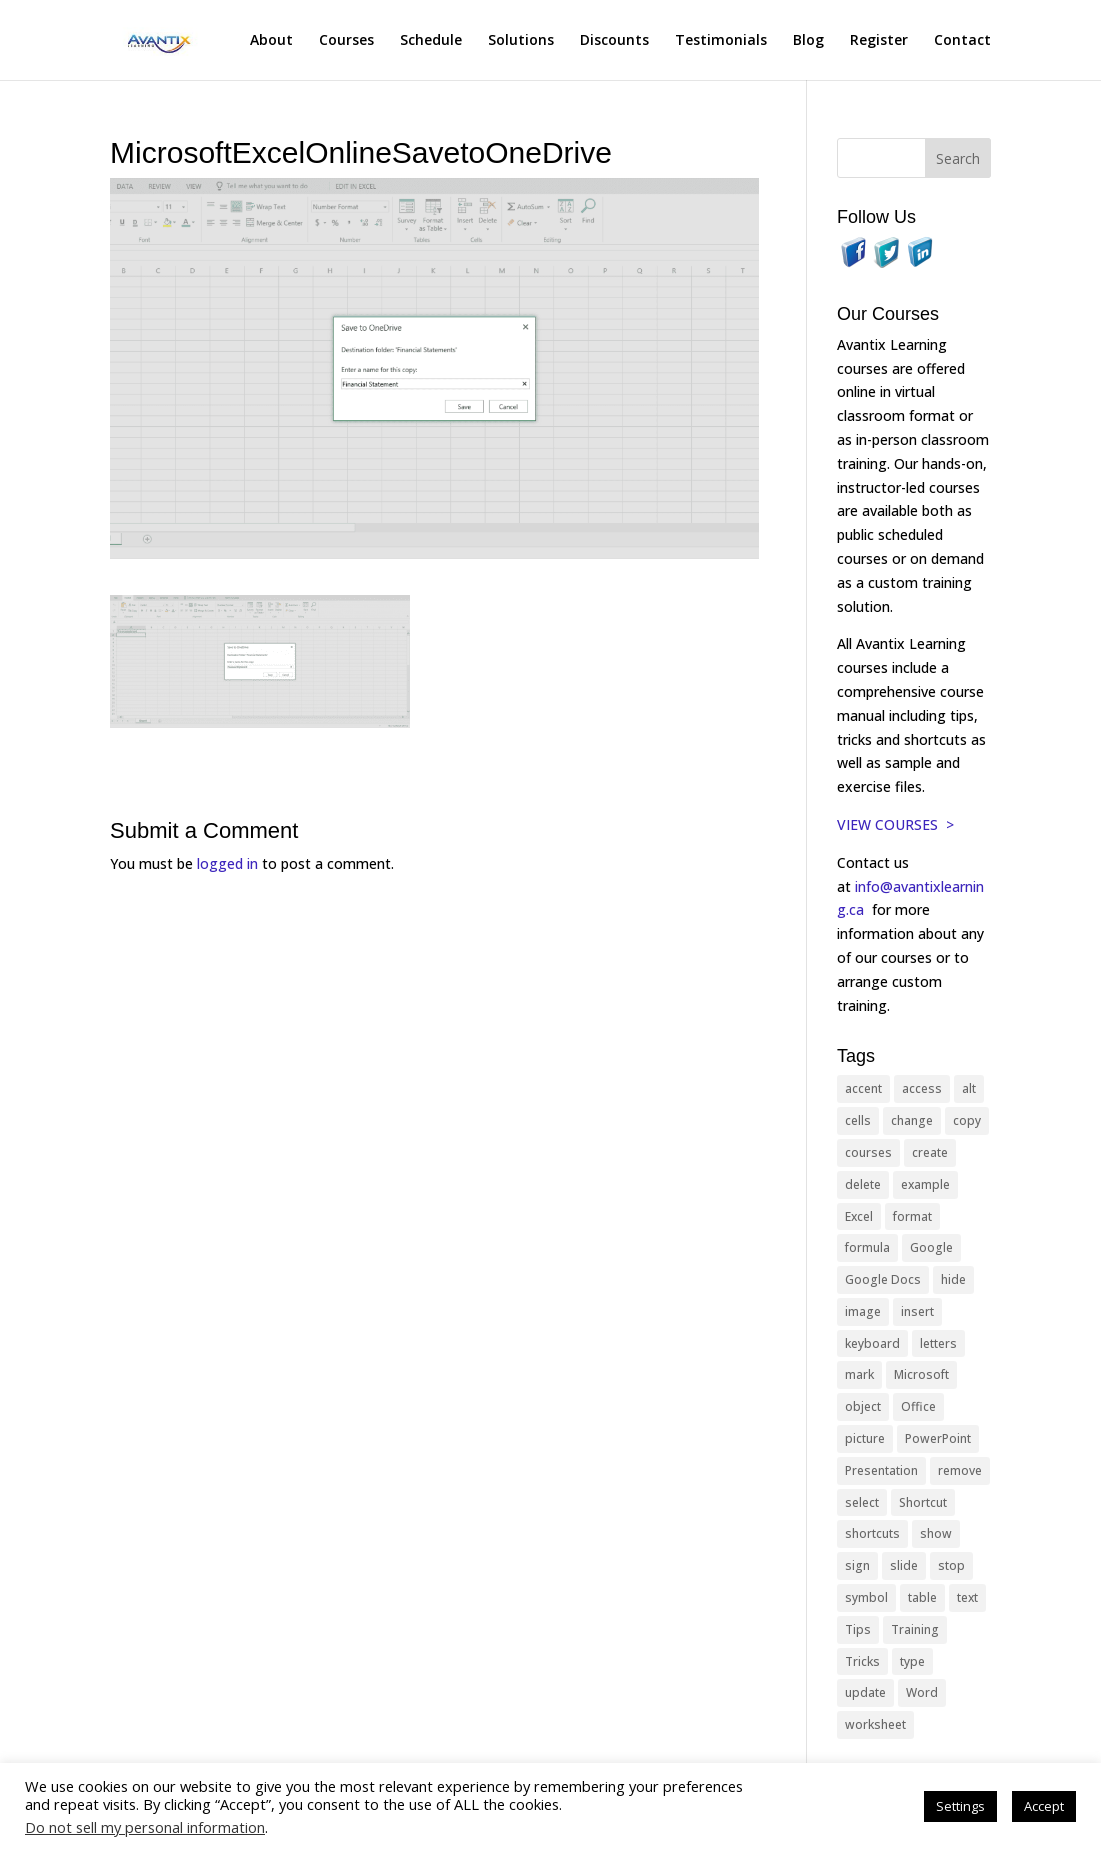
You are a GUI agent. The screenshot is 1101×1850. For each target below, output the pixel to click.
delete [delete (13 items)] (863, 1184)
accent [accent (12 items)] (863, 1088)
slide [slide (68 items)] (904, 1565)
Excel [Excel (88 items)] (859, 1216)
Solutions (521, 41)
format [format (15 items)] (912, 1216)
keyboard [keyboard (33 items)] (872, 1343)
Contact (962, 41)
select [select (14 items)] (862, 1502)
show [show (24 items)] (936, 1533)
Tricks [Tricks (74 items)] (862, 1661)
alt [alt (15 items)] (969, 1088)
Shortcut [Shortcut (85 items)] (923, 1502)
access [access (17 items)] (922, 1088)
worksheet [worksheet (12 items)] (875, 1724)
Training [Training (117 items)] (915, 1629)
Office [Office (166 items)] (918, 1406)
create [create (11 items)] (930, 1152)
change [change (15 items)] (912, 1120)
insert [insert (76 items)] (917, 1311)
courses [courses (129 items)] (868, 1152)
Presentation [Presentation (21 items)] (881, 1470)
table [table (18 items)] (922, 1597)
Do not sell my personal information (145, 1827)
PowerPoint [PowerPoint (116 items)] (938, 1438)
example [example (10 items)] (925, 1184)
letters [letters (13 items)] (938, 1343)
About (271, 41)
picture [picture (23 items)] (865, 1438)
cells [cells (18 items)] (858, 1120)
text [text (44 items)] (967, 1597)
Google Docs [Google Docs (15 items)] (883, 1279)
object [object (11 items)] (863, 1406)
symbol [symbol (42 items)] (866, 1597)
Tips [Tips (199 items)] (858, 1629)
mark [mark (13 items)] (859, 1374)
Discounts (614, 41)
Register (879, 41)
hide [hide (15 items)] (953, 1279)
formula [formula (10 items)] (867, 1247)
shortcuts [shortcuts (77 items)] (872, 1533)
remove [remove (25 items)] (960, 1470)
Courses (346, 41)
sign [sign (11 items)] (857, 1565)
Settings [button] (960, 1806)
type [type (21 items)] (912, 1661)
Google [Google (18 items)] (931, 1247)
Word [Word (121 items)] (922, 1692)
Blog (808, 41)
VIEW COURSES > (895, 824)
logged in (227, 863)
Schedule (431, 41)
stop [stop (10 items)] (951, 1565)
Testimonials (721, 41)
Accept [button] (1044, 1806)
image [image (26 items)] (863, 1311)
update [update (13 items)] (865, 1692)
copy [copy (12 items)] (967, 1120)
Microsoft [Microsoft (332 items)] (921, 1374)
